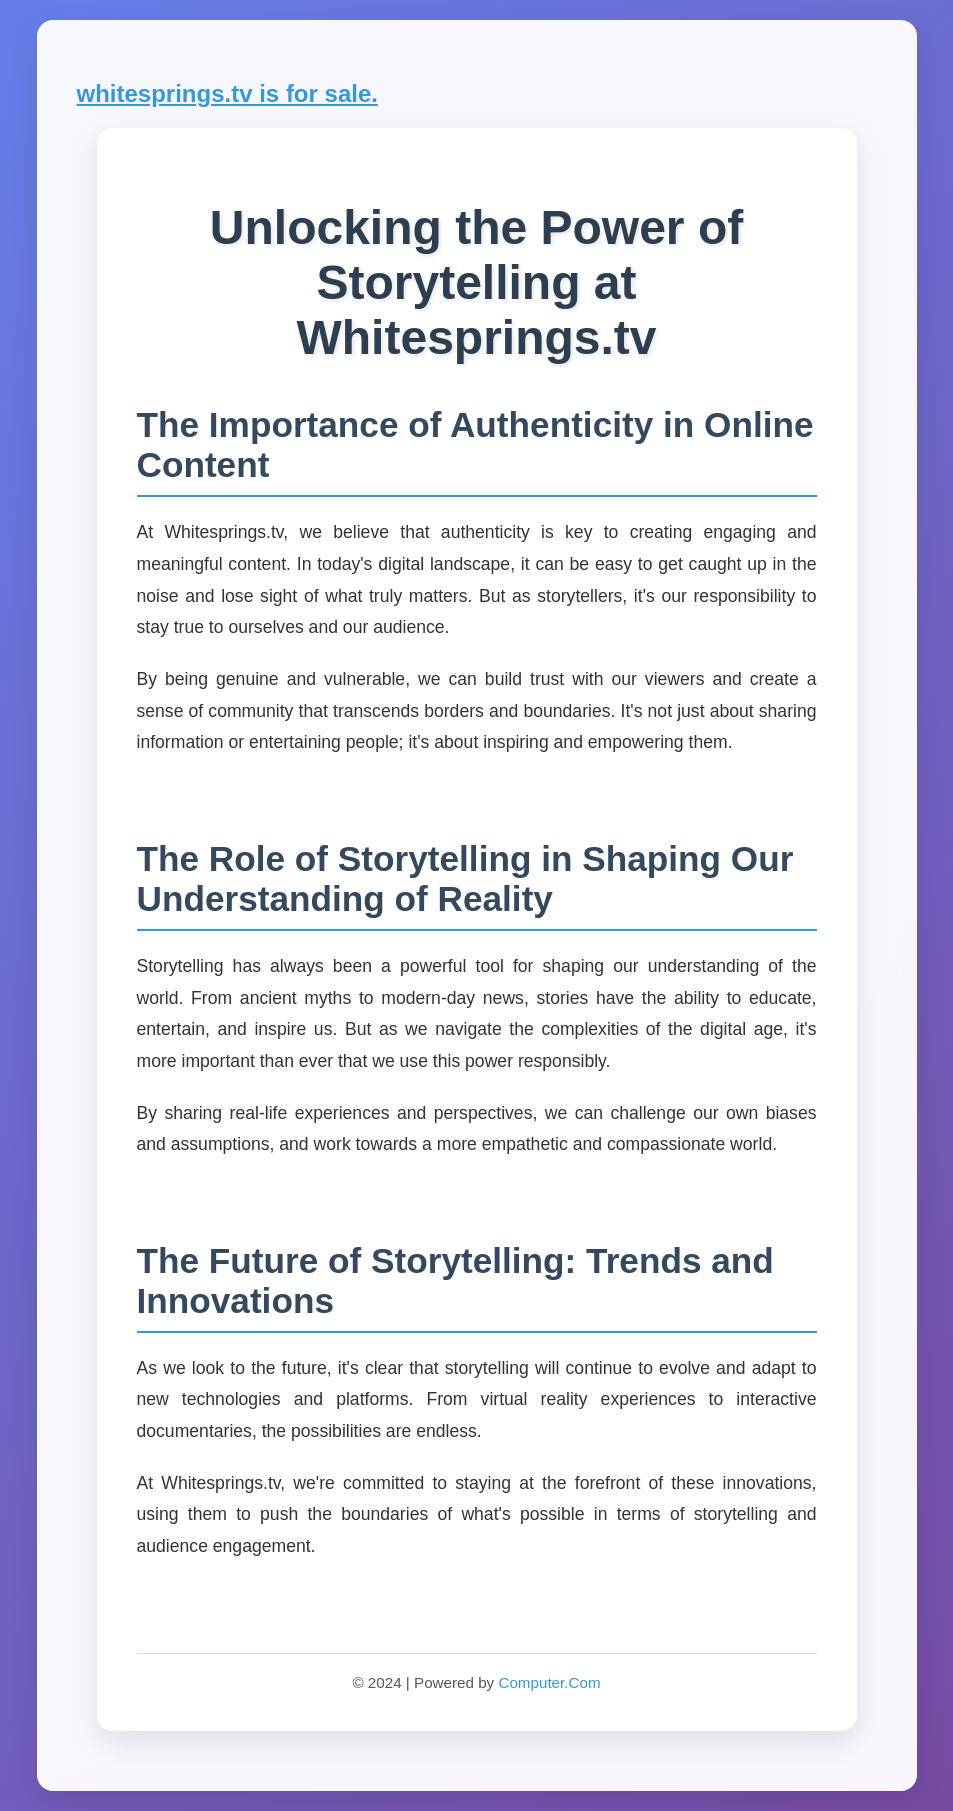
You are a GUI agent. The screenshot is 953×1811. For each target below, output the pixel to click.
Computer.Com (549, 1682)
